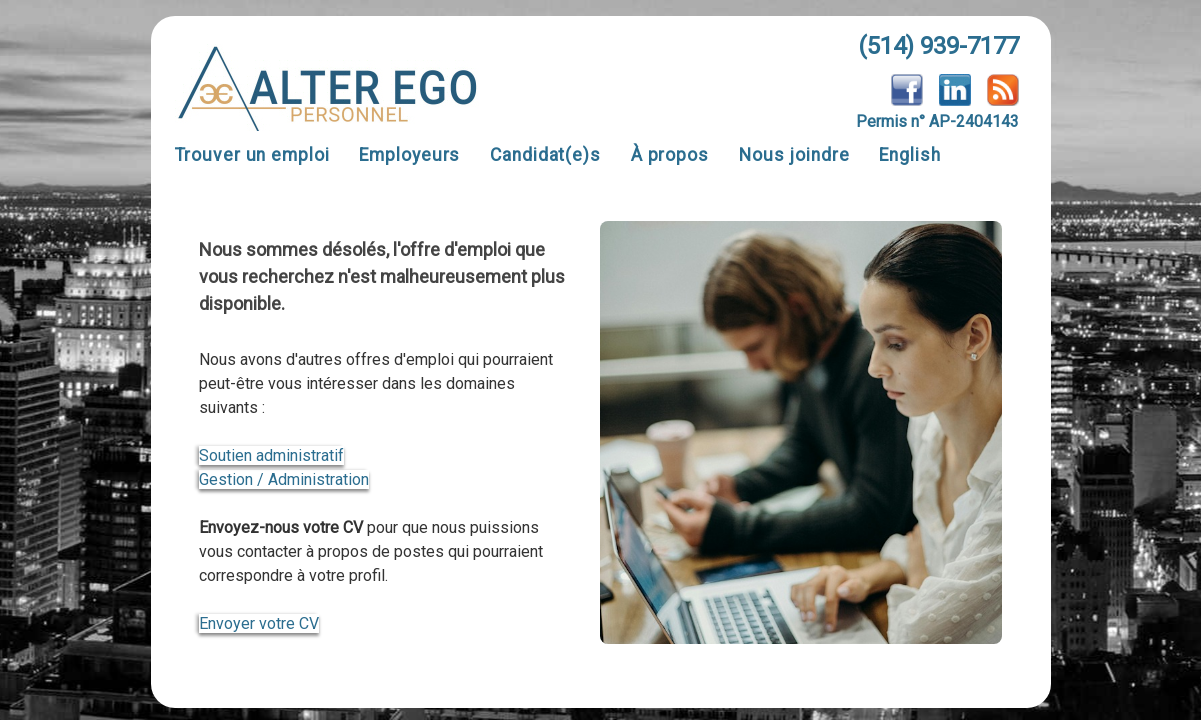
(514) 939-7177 (938, 46)
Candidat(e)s (545, 155)
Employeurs (409, 155)
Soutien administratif (271, 455)
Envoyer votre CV (259, 623)
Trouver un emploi (252, 155)
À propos (670, 155)
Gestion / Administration (284, 479)
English (909, 155)
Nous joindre (794, 155)
